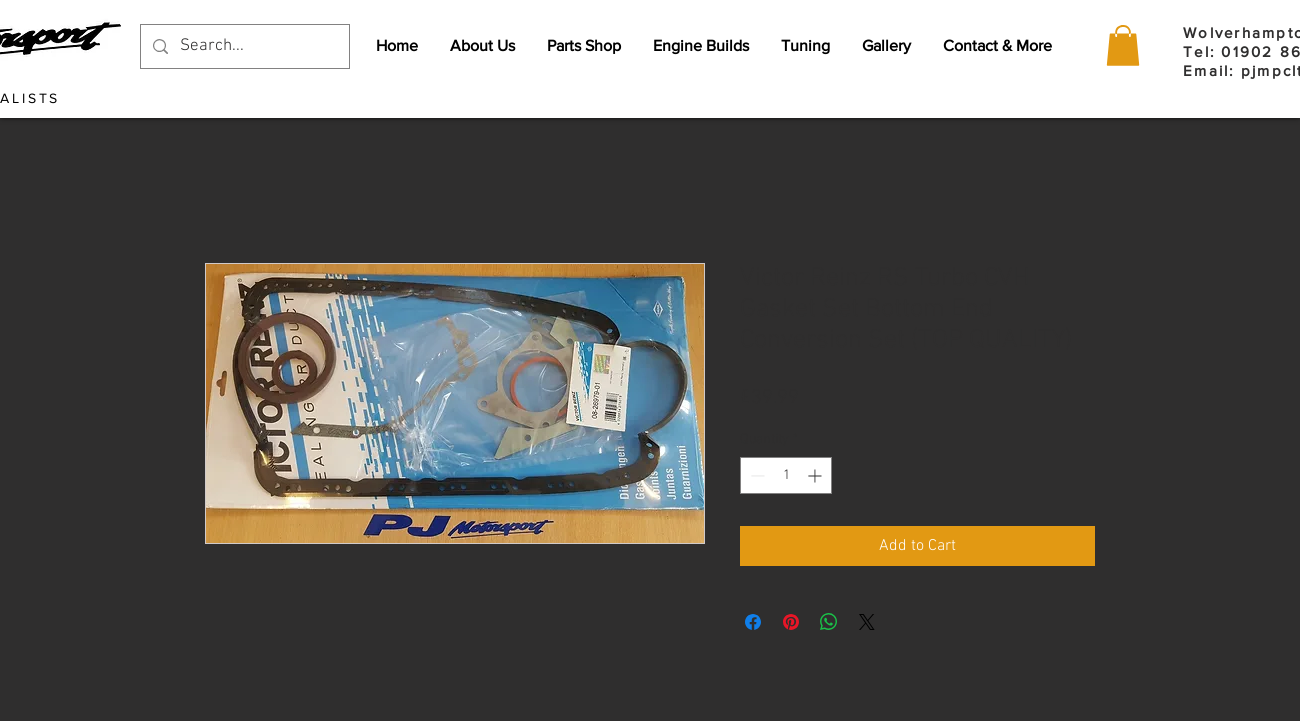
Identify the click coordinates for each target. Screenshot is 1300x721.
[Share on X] (867, 622)
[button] (1123, 45)
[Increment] (816, 475)
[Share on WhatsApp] (829, 622)
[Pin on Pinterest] (791, 622)
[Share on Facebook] (753, 622)
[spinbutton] (786, 475)
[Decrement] (755, 475)
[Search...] (243, 46)
